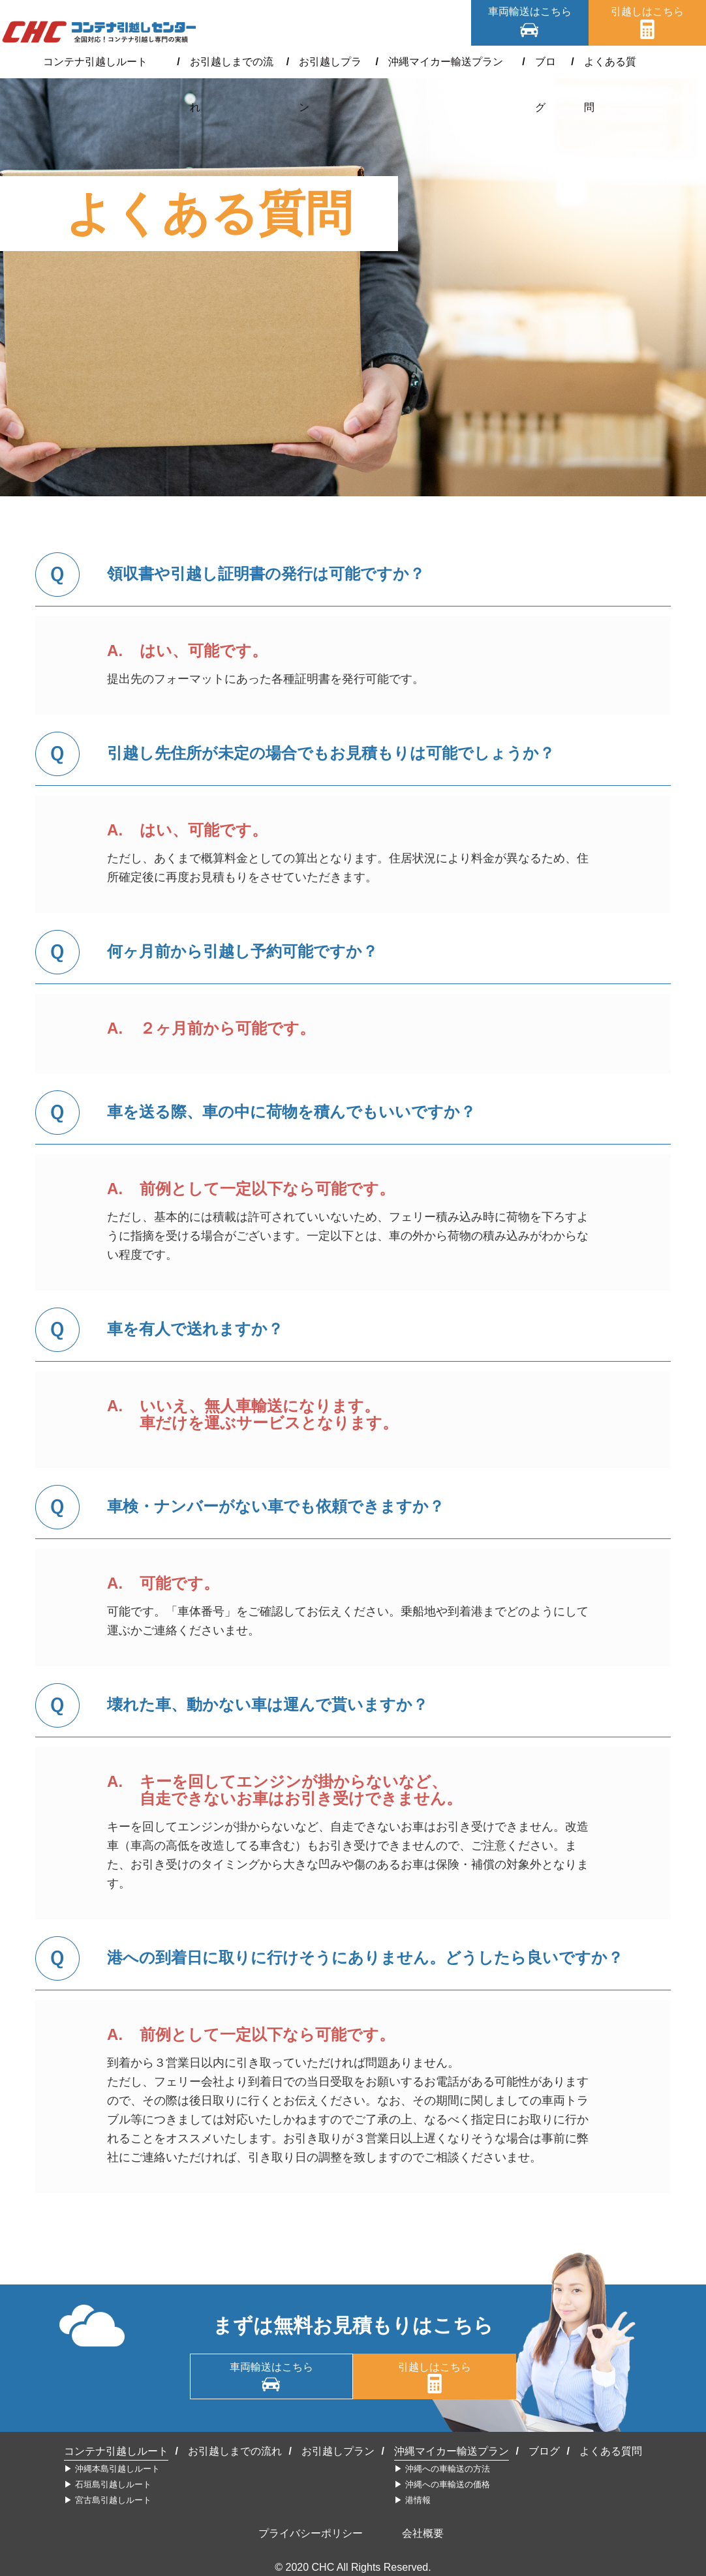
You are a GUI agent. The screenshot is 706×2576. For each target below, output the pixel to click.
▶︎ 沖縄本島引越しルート (112, 2469)
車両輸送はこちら (530, 11)
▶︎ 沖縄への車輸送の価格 (442, 2484)
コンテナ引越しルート (106, 61)
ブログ (534, 61)
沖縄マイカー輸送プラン (441, 61)
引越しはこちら (647, 11)
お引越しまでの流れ (225, 61)
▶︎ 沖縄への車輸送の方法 (442, 2469)
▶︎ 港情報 (412, 2500)
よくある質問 (601, 61)
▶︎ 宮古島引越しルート (107, 2500)
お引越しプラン (328, 61)
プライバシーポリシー (310, 2533)
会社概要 (423, 2533)
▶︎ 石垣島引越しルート (107, 2484)
